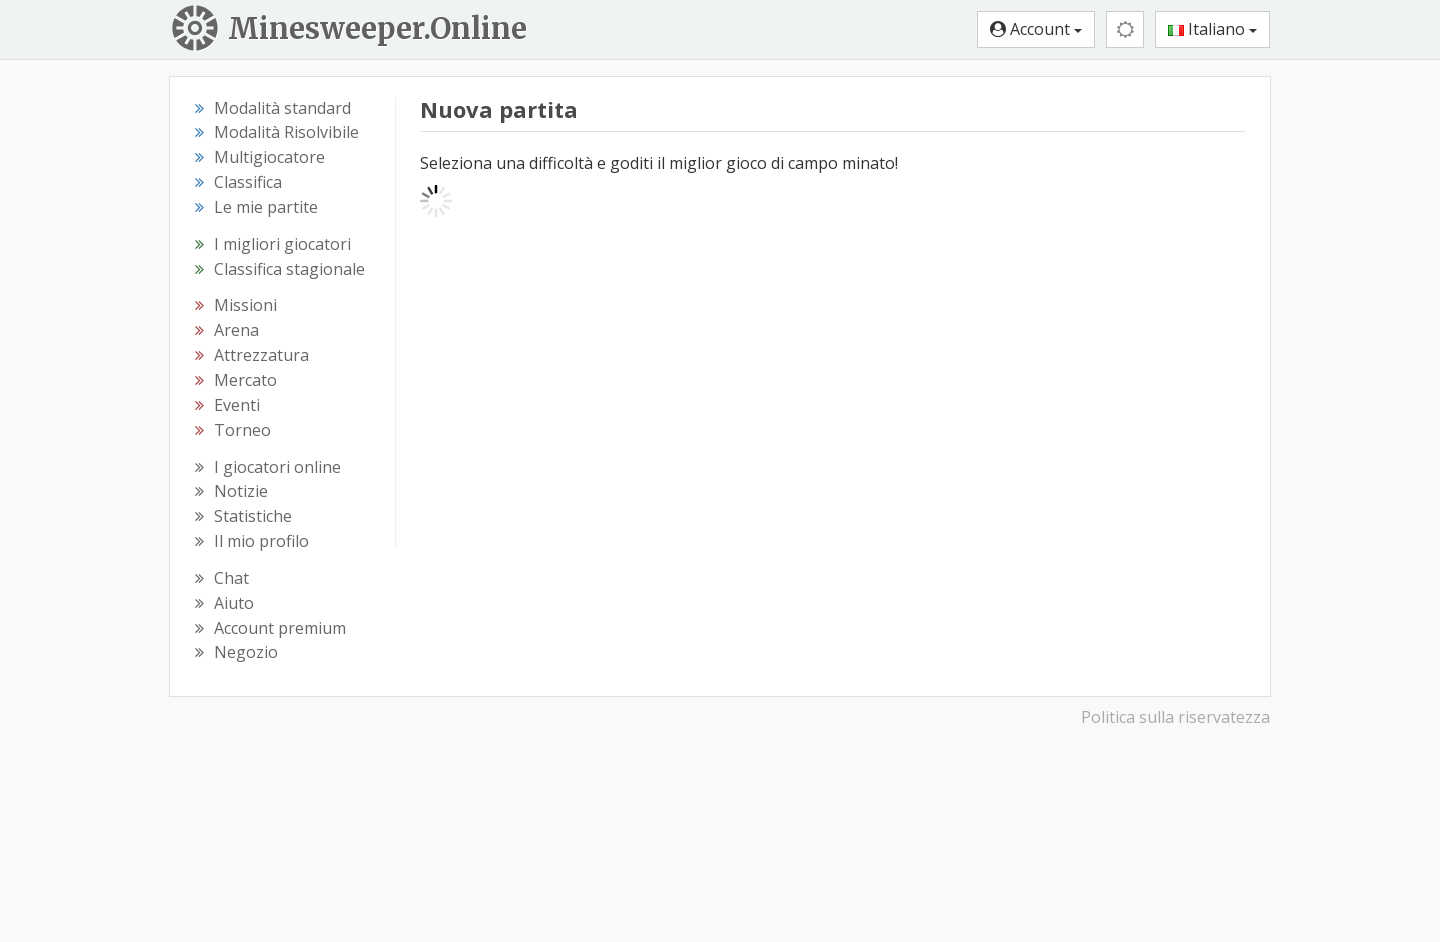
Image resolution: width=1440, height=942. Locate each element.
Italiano (1212, 29)
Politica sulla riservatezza (1175, 717)
